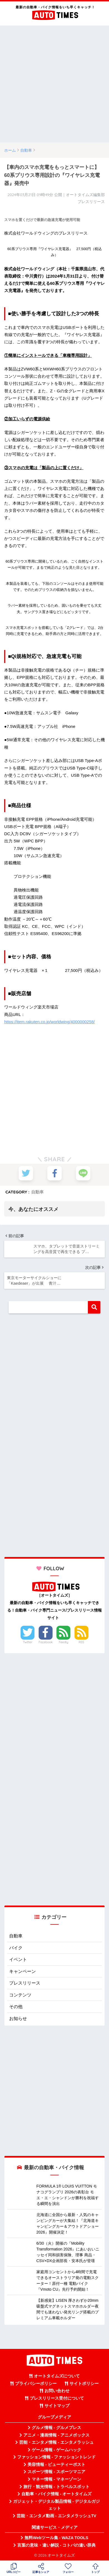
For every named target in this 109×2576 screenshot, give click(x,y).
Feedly (63, 1642)
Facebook (46, 1642)
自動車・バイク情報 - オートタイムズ (56, 2494)
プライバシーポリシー (36, 2383)
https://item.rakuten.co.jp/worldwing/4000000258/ (49, 1021)
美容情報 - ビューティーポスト (56, 2464)
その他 (16, 2006)
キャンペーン (22, 1971)
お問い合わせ (57, 2391)
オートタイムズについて (57, 2376)
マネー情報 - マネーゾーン (56, 2479)
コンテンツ (20, 1995)
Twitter (28, 1642)
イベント (18, 1959)
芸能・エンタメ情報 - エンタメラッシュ (56, 2442)
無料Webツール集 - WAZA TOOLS (56, 2538)
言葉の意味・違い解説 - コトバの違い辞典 (56, 2545)
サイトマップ (57, 2406)
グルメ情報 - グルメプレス (56, 2427)
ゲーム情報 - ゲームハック (56, 2450)
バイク (16, 1947)
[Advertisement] (54, 84)
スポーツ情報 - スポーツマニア (56, 2472)
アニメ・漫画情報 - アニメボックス (56, 2435)
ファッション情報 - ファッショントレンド (56, 2457)
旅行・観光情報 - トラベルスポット (56, 2486)
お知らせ (18, 2018)
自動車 (37, 1192)
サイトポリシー (84, 2383)
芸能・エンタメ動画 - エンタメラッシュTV (56, 2516)
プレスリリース (24, 1983)
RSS (81, 1642)
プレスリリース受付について (57, 2398)
